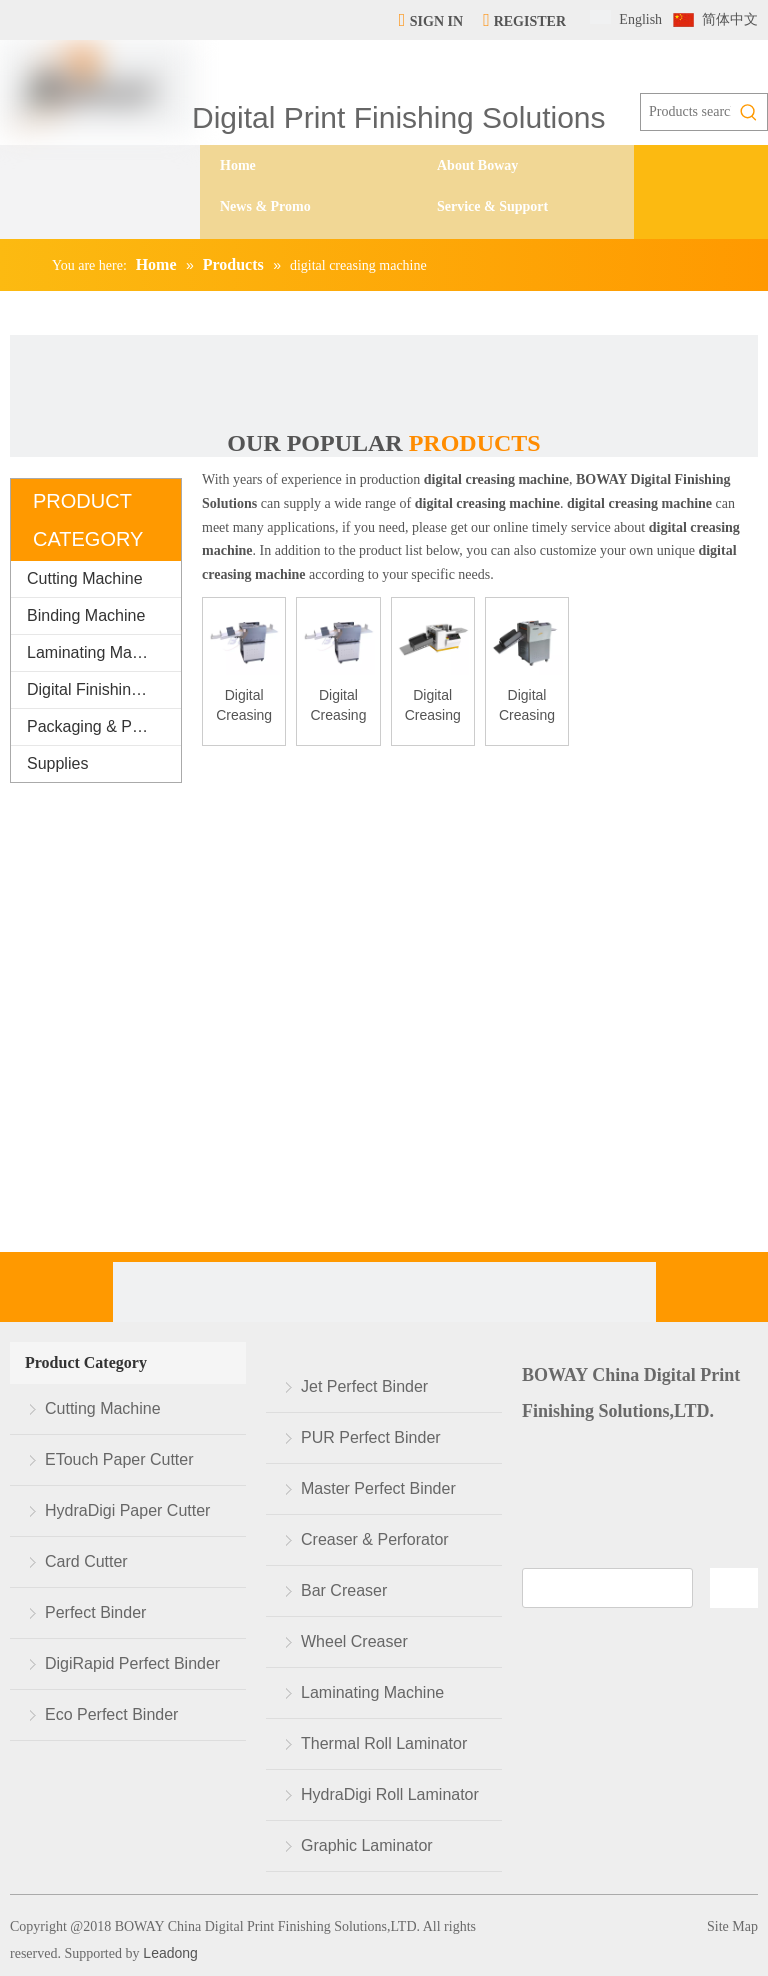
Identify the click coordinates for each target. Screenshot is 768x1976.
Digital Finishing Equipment (104, 689)
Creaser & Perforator (375, 1539)
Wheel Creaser (354, 1641)
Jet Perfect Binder (364, 1386)
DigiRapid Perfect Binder (132, 1663)
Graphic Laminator (367, 1845)
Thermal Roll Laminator (384, 1743)
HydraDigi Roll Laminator (390, 1794)
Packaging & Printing (101, 726)
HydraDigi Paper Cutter (127, 1510)
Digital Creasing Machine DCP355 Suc (338, 706)
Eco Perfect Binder (111, 1714)
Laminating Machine (98, 652)
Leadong (168, 1953)
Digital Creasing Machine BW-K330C (527, 706)
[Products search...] (686, 112)
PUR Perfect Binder (371, 1437)
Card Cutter (86, 1561)
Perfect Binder (95, 1612)
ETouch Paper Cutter (119, 1459)
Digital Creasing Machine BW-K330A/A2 (432, 706)
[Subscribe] (734, 1588)
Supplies (57, 763)
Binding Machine (86, 615)
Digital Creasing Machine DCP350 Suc (244, 706)
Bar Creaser (344, 1590)
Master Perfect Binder (378, 1488)
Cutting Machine (85, 578)
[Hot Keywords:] (749, 112)
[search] (607, 1588)
